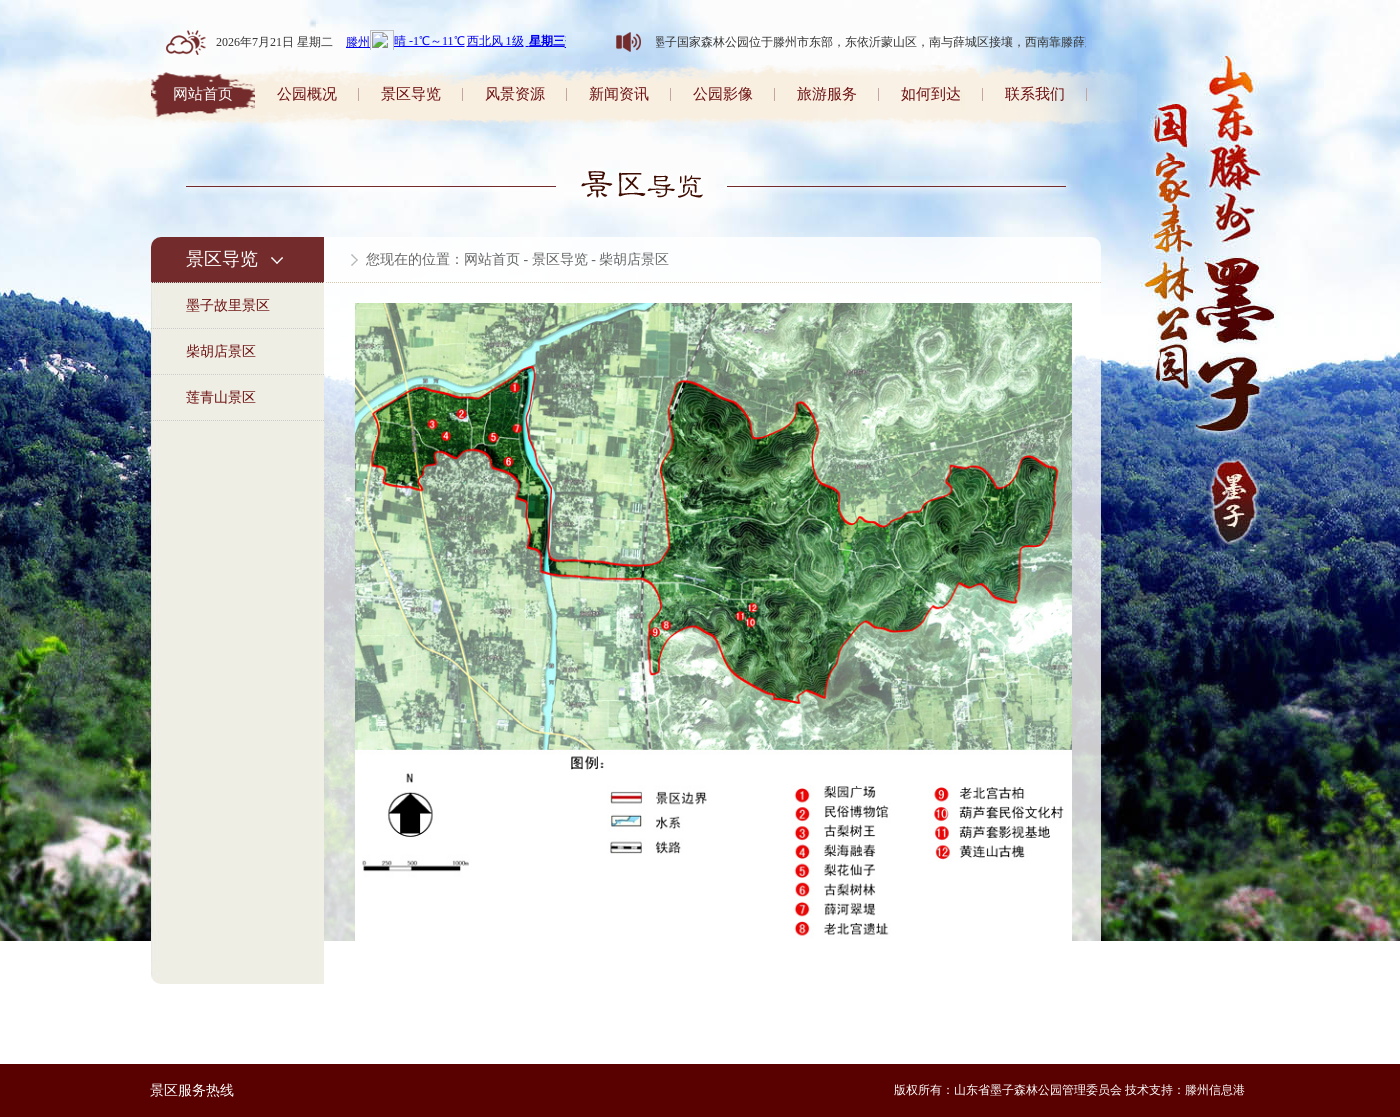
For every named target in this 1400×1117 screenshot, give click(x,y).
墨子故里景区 (228, 305)
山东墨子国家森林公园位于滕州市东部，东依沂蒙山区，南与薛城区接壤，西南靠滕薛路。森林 (883, 42)
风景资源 (515, 94)
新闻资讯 (619, 94)
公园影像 (723, 94)
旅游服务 (827, 94)
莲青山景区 (221, 397)
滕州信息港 (1215, 1090)
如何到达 (931, 94)
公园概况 (307, 94)
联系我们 (1035, 94)
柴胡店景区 (221, 351)
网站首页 (203, 94)
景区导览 (411, 94)
